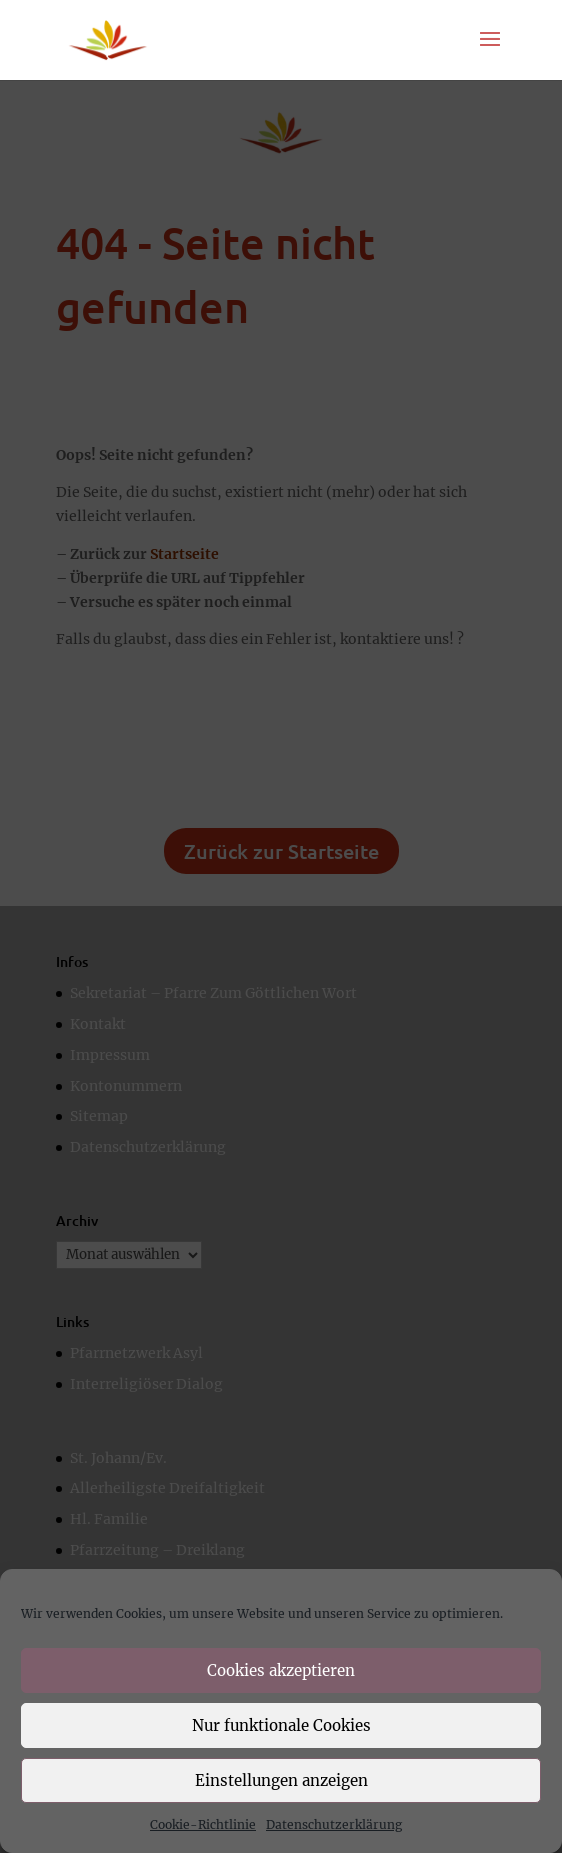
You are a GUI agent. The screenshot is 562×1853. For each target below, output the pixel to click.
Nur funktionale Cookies (281, 1725)
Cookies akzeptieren (281, 1670)
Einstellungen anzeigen (281, 1780)
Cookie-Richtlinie (203, 1824)
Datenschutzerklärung (334, 1824)
